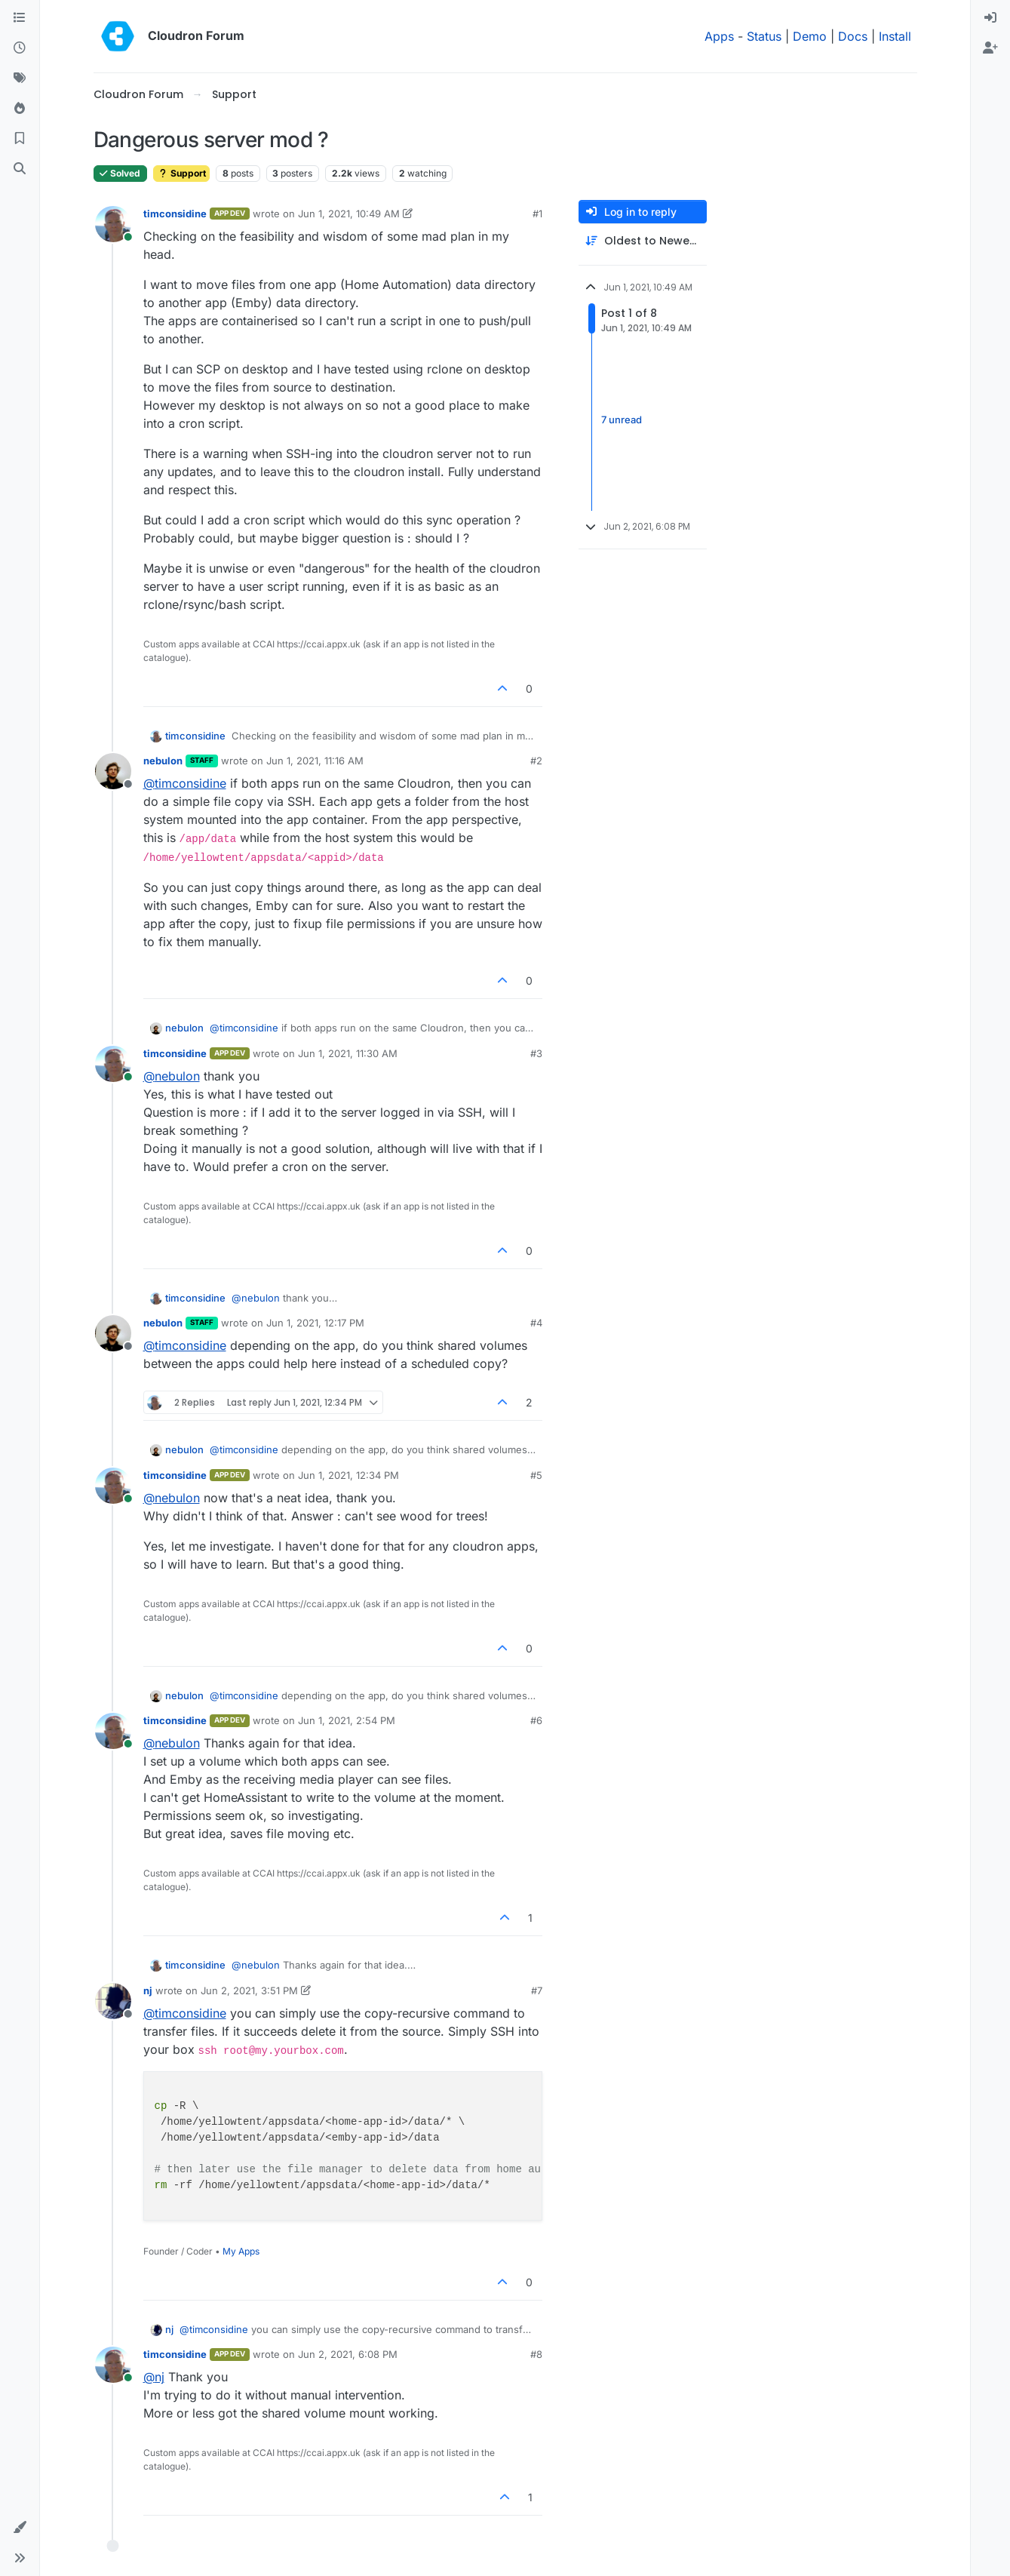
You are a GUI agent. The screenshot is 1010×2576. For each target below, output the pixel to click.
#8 (536, 2354)
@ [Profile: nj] (153, 2376)
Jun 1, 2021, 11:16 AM (315, 761)
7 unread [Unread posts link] (621, 419)
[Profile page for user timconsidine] (113, 224)
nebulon (163, 761)
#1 (537, 213)
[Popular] (19, 109)
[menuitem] (990, 18)
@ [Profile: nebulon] (171, 1076)
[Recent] (19, 48)
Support (181, 173)
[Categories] (19, 18)
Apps (719, 36)
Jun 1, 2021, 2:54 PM (346, 1720)
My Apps (241, 2251)
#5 (536, 1475)
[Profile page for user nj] (113, 2001)
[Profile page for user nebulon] (113, 771)
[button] (19, 2528)
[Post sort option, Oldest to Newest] (643, 241)
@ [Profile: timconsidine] (184, 783)
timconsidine (175, 213)
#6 (536, 1720)
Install (895, 36)
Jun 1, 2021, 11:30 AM (348, 1053)
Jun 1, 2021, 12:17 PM (315, 1323)
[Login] (990, 18)
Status (764, 36)
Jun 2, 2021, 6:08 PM (348, 2354)
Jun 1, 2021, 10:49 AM (349, 213)
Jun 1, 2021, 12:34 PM (348, 1475)
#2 (536, 761)
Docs (852, 36)
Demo (810, 36)
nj (147, 1990)
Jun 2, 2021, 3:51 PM (249, 1990)
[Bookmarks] (19, 139)
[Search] (19, 169)
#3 (536, 1053)
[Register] (990, 48)
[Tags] (19, 78)
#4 (536, 1323)
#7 (536, 1990)
